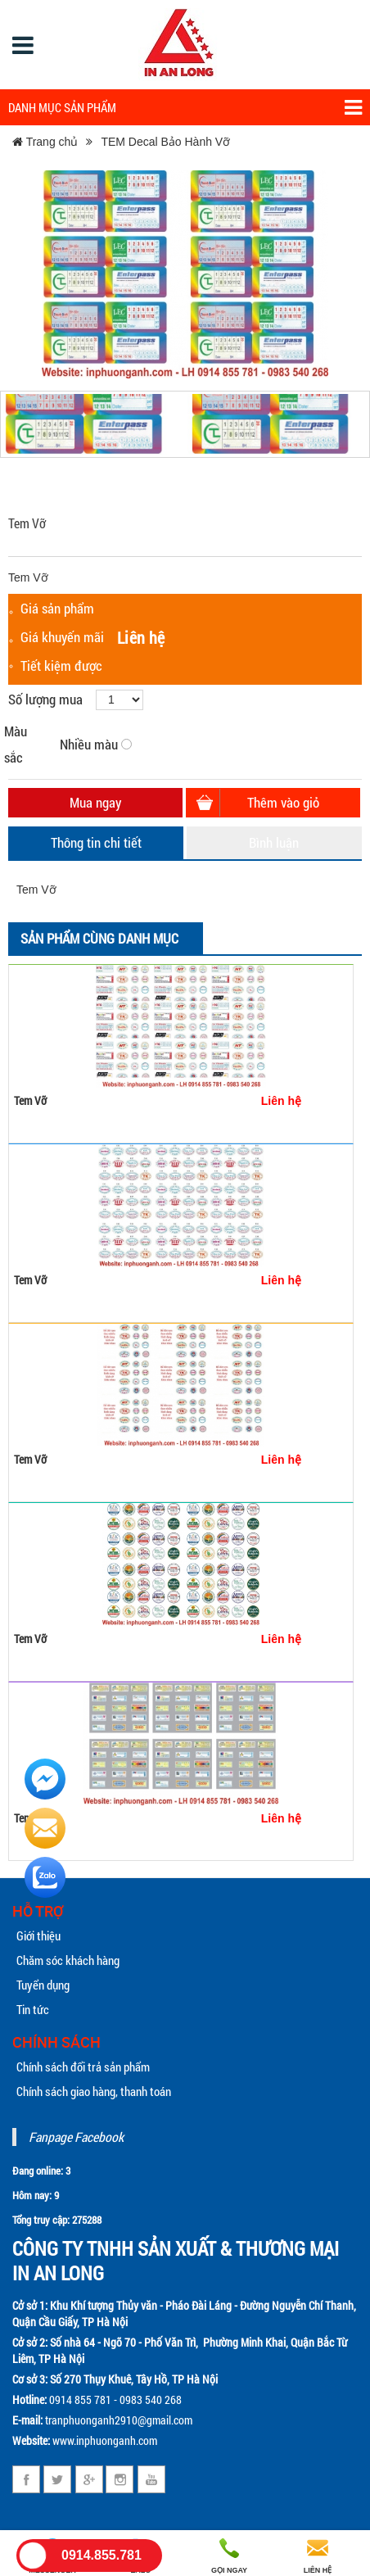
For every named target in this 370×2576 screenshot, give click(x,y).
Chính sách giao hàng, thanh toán (93, 2091)
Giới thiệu (38, 1935)
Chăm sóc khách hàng (68, 1960)
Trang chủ (45, 141)
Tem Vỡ (30, 1100)
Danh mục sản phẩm (185, 107)
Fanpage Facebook (76, 2136)
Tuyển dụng (43, 1984)
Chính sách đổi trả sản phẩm (83, 2066)
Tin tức (32, 2009)
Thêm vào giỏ (283, 802)
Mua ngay (95, 802)
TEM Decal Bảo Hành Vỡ (165, 141)
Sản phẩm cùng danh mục (99, 938)
